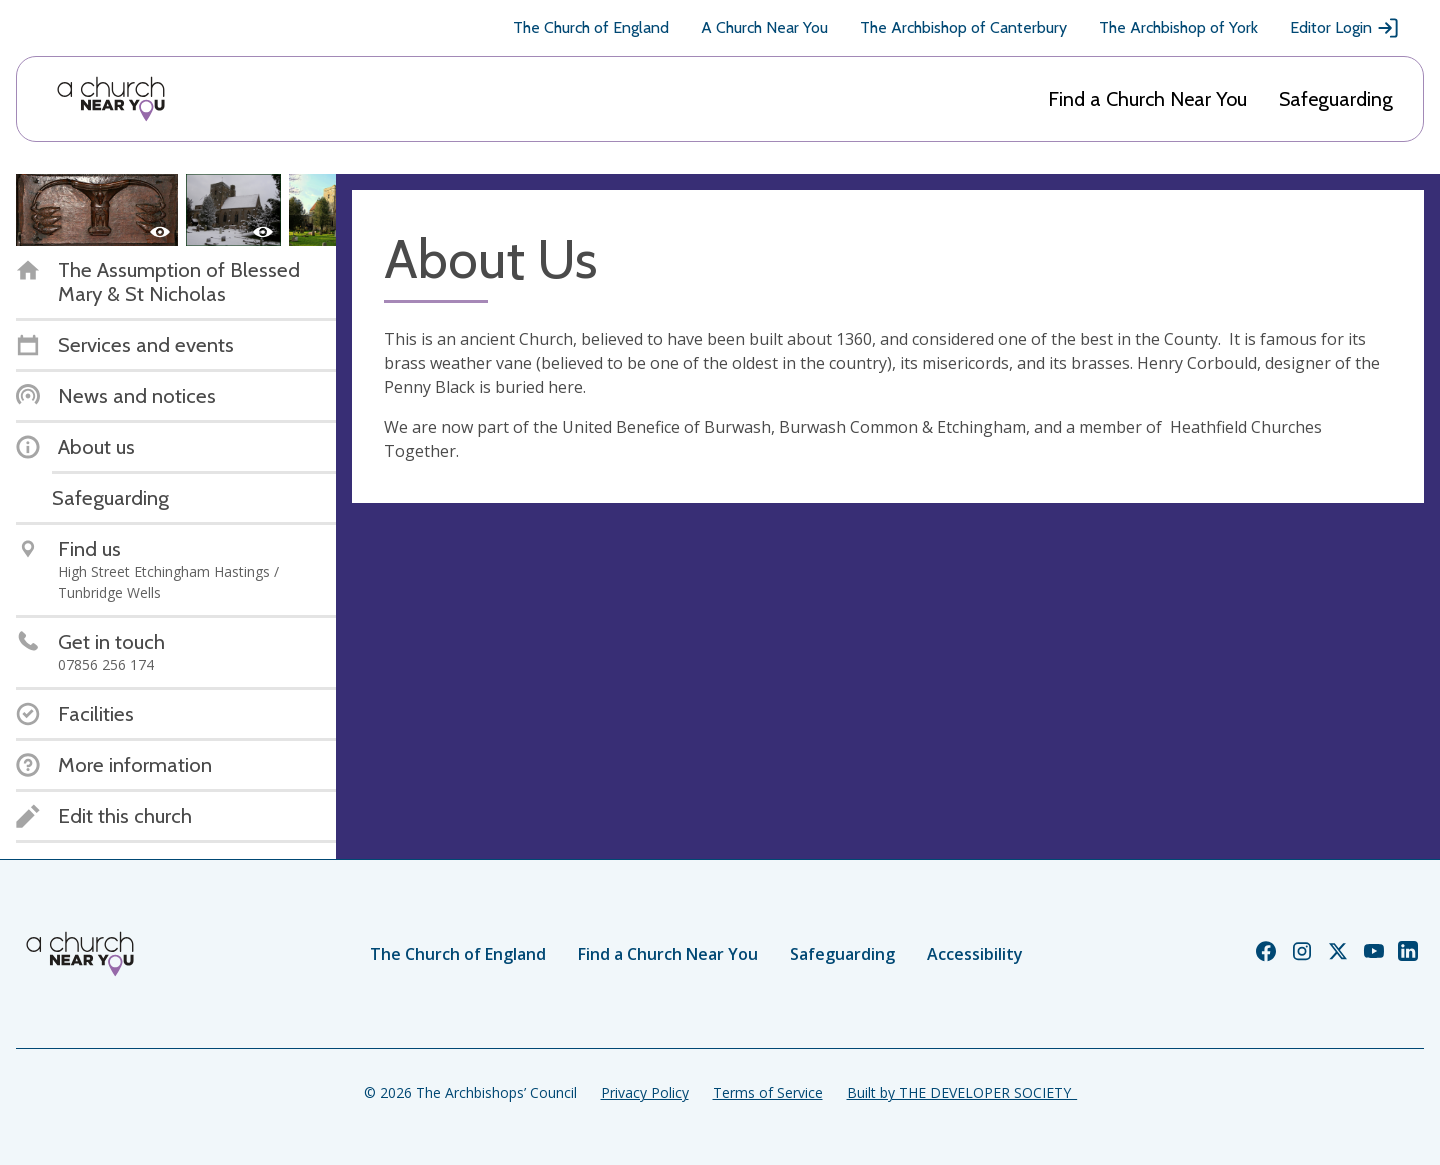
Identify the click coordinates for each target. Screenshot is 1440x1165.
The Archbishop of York (1178, 27)
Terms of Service (768, 1092)
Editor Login (1345, 28)
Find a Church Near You (1147, 99)
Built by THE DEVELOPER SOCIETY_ (962, 1092)
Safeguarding (1336, 99)
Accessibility (975, 954)
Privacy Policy (645, 1092)
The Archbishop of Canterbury (963, 27)
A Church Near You (764, 27)
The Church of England (591, 27)
